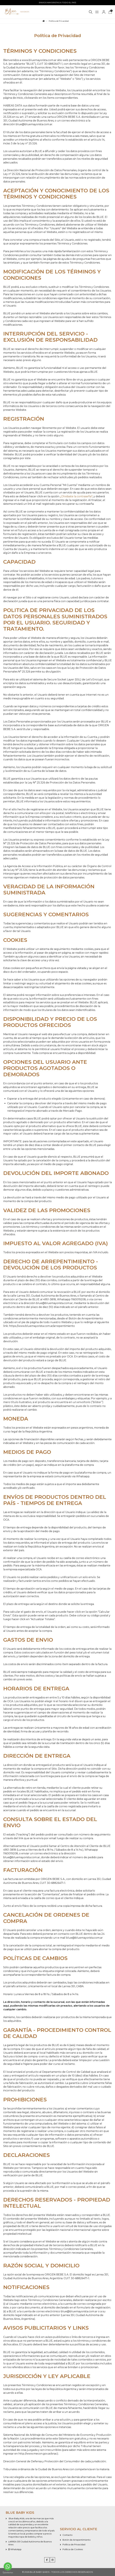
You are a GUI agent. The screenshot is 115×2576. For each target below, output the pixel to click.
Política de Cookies (73, 2549)
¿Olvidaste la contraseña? (76, 496)
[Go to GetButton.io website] (8, 2573)
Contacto (68, 2535)
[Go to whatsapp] (8, 2566)
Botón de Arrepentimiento (77, 2539)
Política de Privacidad (74, 2544)
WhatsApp (14, 2549)
